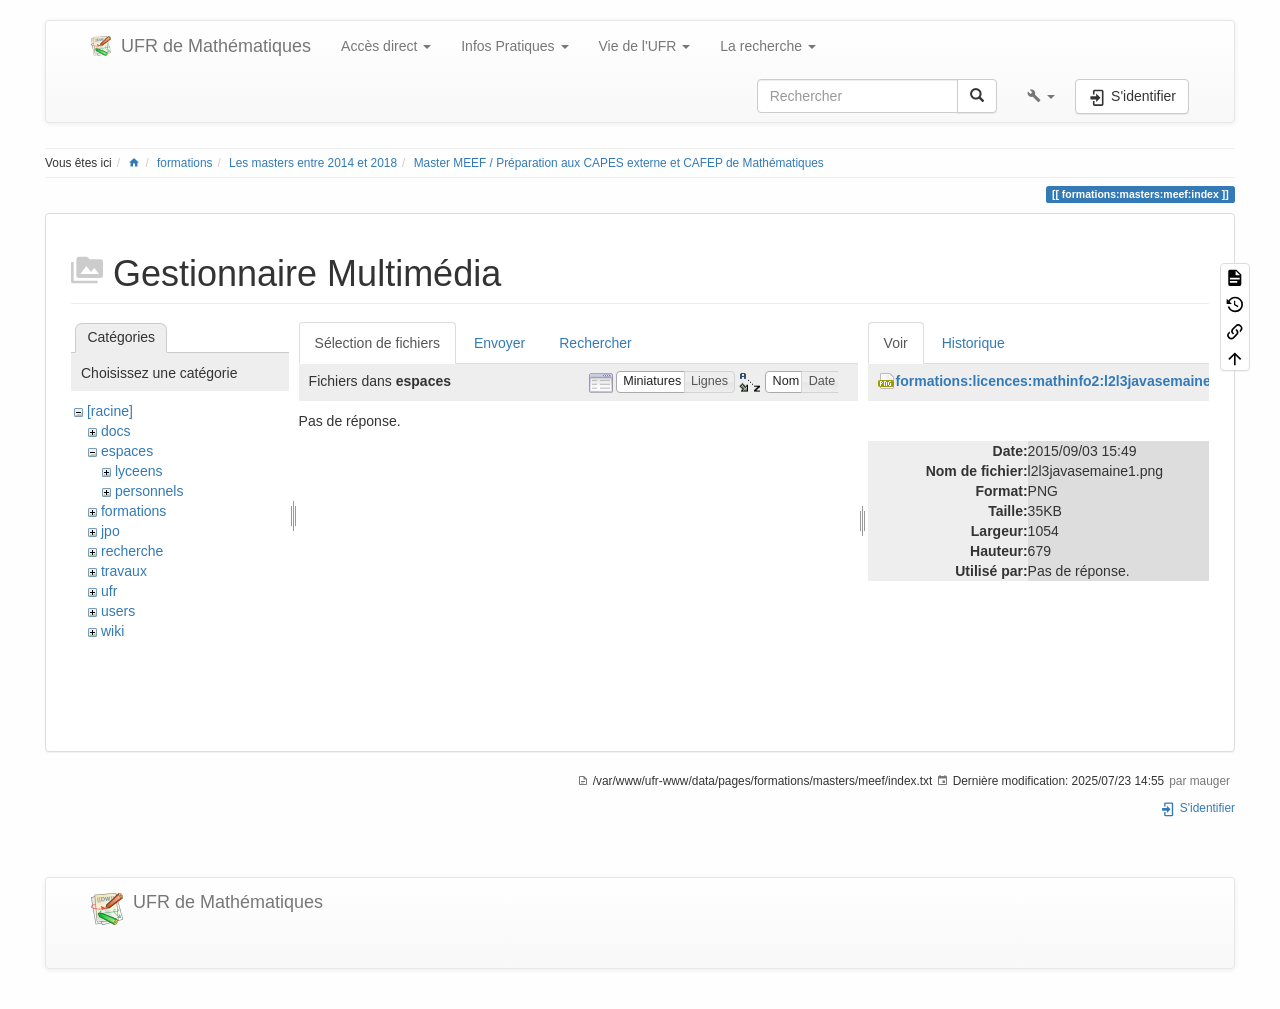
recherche (132, 551)
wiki (112, 631)
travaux (124, 571)
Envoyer (499, 343)
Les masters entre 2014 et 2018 (313, 163)
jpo (110, 531)
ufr (109, 591)
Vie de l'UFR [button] (645, 46)
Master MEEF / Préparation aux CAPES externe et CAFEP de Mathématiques (619, 163)
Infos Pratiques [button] (514, 46)
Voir (896, 343)
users (118, 611)
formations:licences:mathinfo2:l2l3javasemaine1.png (1072, 381)
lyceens (138, 471)
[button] (1041, 96)
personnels (149, 491)
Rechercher (595, 343)
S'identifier (1197, 808)
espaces (127, 451)
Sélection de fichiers (377, 343)
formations (185, 163)
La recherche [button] (768, 46)
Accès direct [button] (386, 46)
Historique (973, 343)
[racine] (110, 411)
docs (116, 431)
